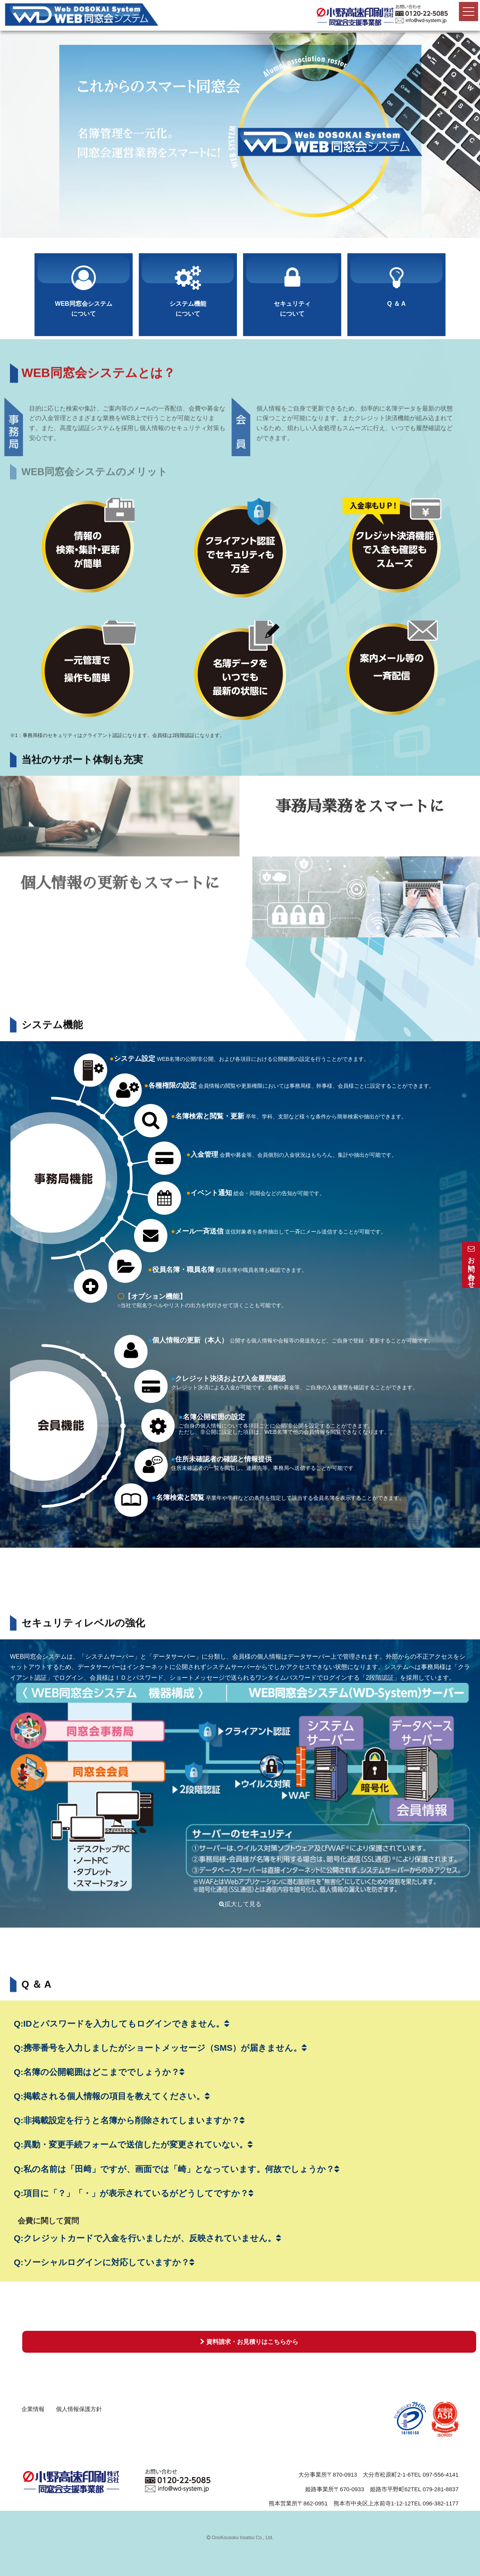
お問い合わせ (471, 1265)
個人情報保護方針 (79, 2409)
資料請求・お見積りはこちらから (249, 2342)
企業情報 (32, 2409)
